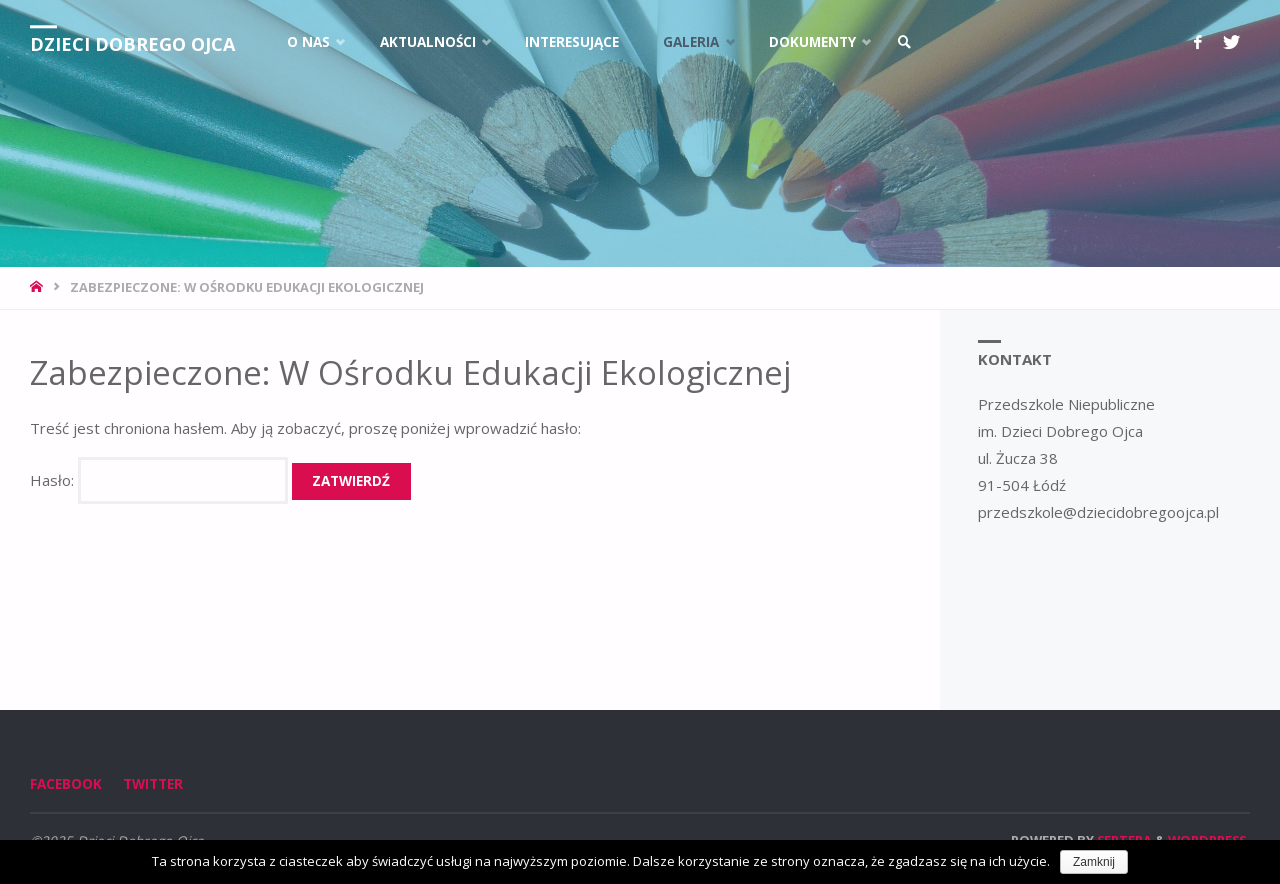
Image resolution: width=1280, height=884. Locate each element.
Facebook (66, 784)
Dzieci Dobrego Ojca (132, 44)
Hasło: (159, 480)
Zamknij (1094, 862)
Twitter (153, 784)
